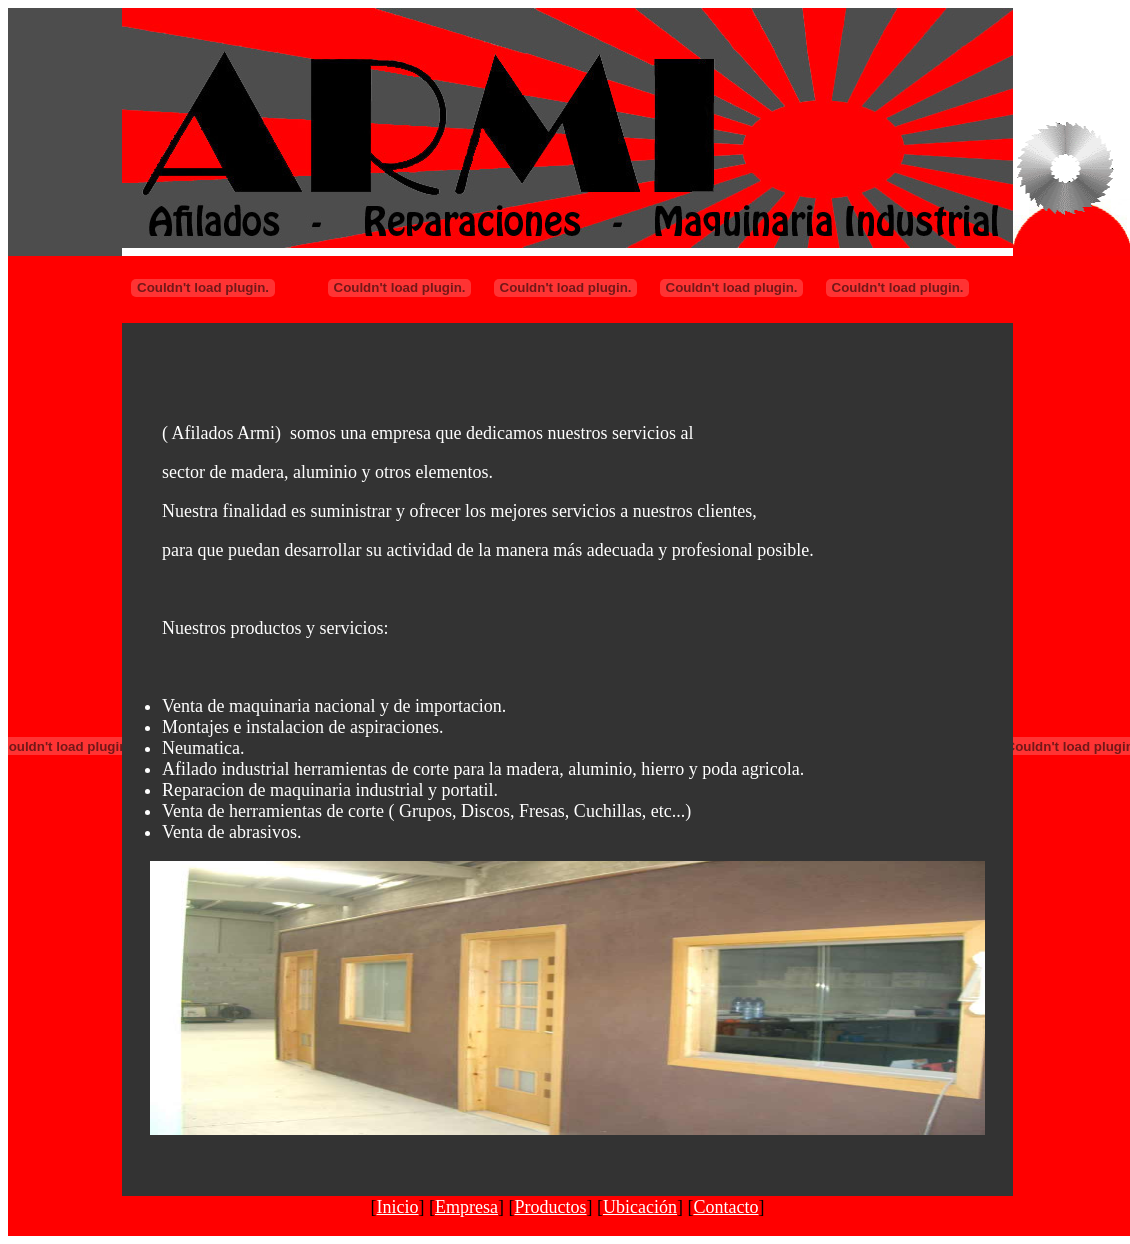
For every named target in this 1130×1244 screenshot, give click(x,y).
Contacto (725, 1207)
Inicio (398, 1207)
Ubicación (640, 1207)
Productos (551, 1207)
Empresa (466, 1207)
